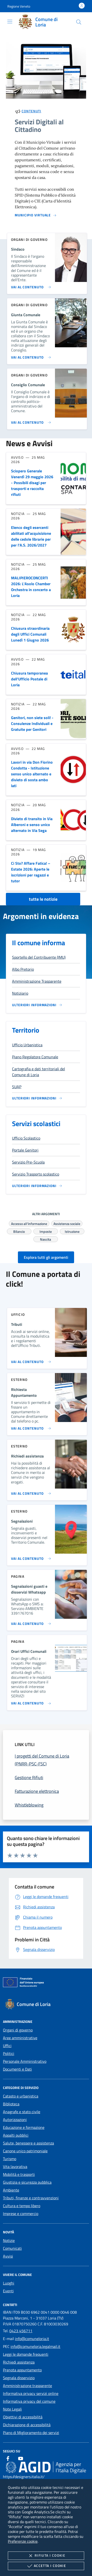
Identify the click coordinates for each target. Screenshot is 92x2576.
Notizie (9, 2240)
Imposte (45, 1231)
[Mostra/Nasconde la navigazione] (10, 21)
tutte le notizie (43, 899)
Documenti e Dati (17, 2069)
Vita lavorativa (15, 2166)
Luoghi (8, 2283)
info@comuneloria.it (32, 2339)
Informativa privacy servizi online (30, 2393)
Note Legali (12, 2409)
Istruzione (72, 1231)
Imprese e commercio (20, 2213)
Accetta (46, 2566)
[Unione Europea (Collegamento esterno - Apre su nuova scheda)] (46, 1983)
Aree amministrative (20, 2038)
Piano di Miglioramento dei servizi (31, 2433)
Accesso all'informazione (29, 1223)
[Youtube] (21, 2458)
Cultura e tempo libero (21, 2206)
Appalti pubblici (15, 2135)
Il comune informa (38, 942)
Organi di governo (18, 2030)
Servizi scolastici (36, 1123)
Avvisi (8, 2256)
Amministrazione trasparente (27, 2386)
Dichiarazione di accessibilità (27, 2425)
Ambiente (11, 2190)
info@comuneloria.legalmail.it (35, 2346)
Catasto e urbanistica (20, 2096)
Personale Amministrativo (24, 2061)
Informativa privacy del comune (29, 2401)
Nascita (45, 1239)
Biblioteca (11, 2104)
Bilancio (19, 1231)
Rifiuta (46, 2556)
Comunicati (12, 2248)
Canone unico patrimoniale (25, 2151)
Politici (8, 2053)
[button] (18, 6)
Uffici (7, 2046)
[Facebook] (8, 2458)
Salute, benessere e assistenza (28, 2143)
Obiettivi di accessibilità (22, 2417)
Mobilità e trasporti (19, 2174)
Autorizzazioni (15, 2119)
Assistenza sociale (66, 1223)
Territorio (25, 1030)
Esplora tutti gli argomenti (46, 1257)
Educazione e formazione (23, 2127)
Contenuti (31, 111)
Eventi (8, 2291)
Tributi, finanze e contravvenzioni (31, 2198)
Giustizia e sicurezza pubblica (27, 2182)
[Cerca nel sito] (79, 22)
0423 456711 (20, 2331)
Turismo (9, 2159)
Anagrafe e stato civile (21, 2112)
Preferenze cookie (23, 2541)
